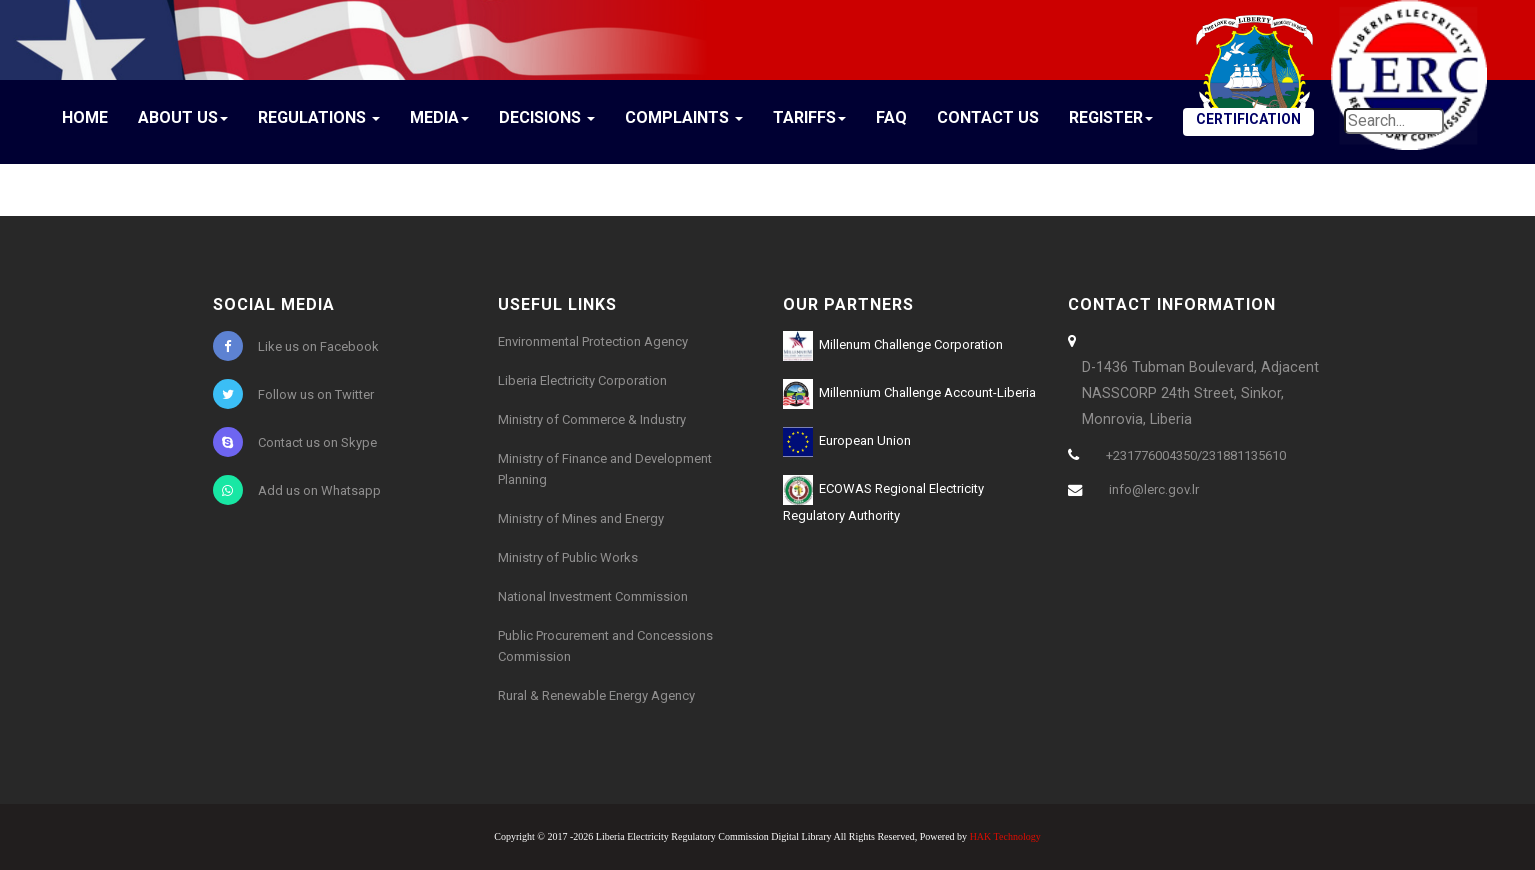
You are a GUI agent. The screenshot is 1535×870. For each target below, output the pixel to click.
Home (85, 117)
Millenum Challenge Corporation (893, 346)
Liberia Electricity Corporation (582, 380)
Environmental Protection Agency (593, 341)
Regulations (319, 117)
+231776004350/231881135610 (1196, 455)
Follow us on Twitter (293, 394)
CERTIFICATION (1248, 119)
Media (439, 117)
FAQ (891, 117)
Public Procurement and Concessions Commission (605, 646)
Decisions (547, 117)
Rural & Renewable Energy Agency (596, 695)
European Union (847, 442)
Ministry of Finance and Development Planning (605, 469)
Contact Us (988, 117)
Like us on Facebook (296, 346)
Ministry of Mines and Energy (581, 518)
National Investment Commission (593, 596)
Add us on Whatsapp (297, 490)
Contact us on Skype (295, 442)
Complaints (684, 117)
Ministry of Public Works (568, 557)
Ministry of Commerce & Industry (592, 419)
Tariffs (809, 117)
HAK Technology (1005, 836)
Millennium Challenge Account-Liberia (909, 394)
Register (1111, 117)
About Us (183, 117)
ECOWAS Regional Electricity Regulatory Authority (883, 499)
